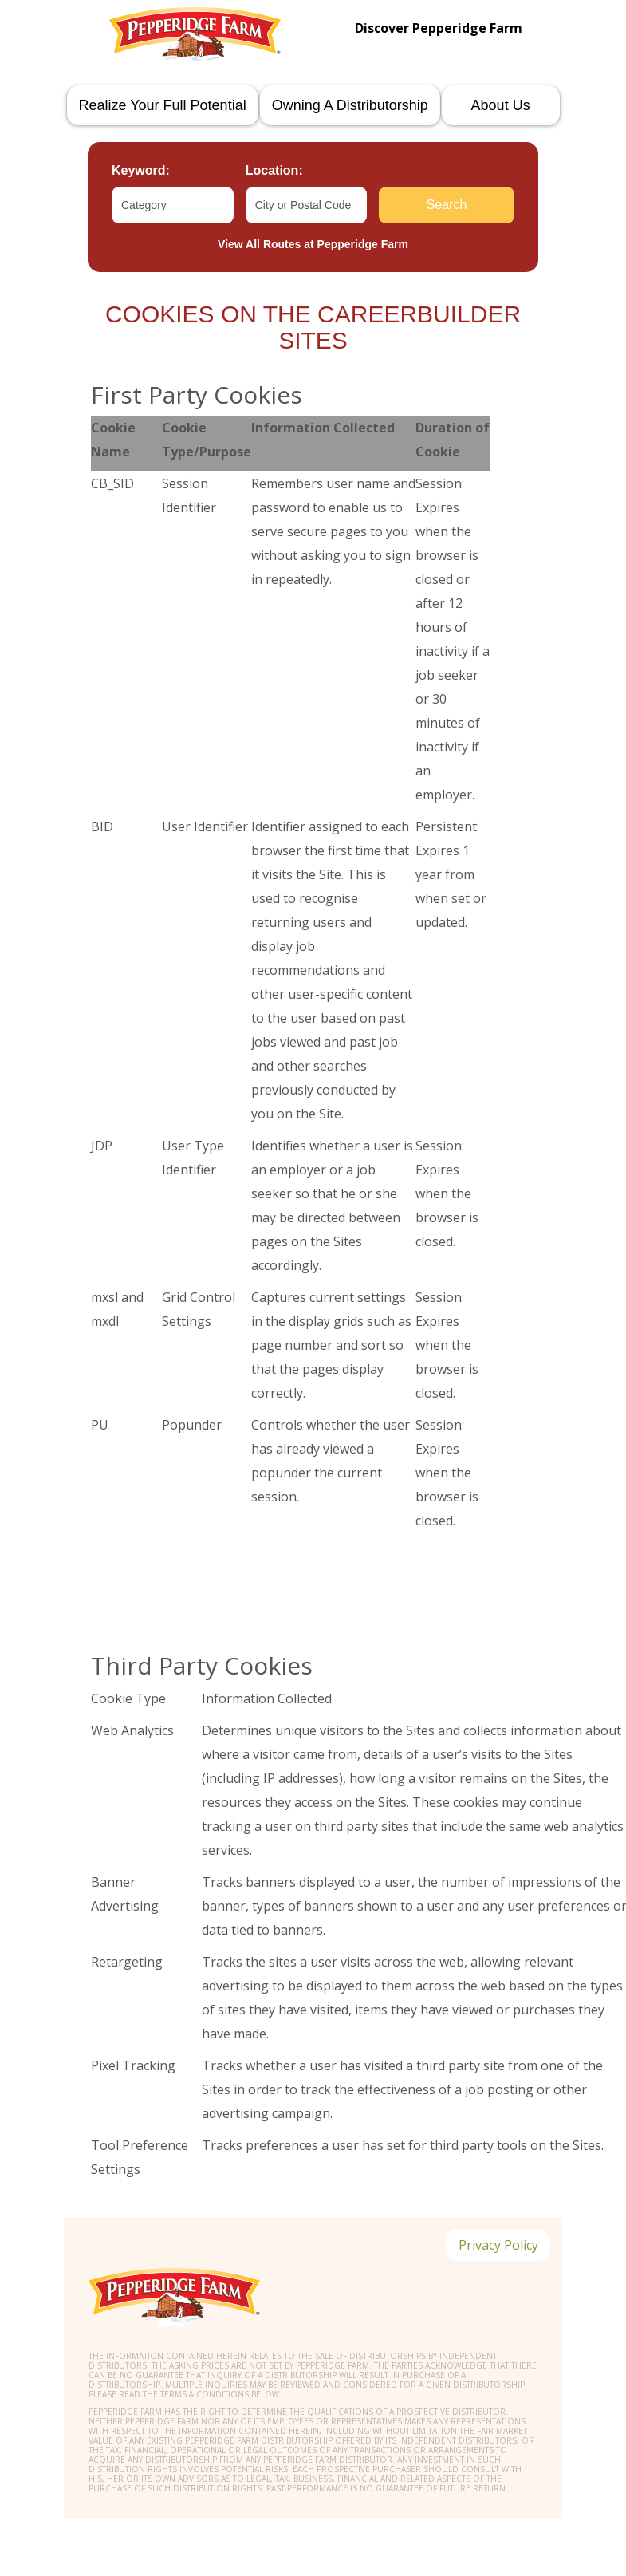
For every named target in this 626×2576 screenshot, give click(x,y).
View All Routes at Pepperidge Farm (313, 244)
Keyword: (141, 170)
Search (447, 204)
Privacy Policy (497, 2245)
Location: (274, 170)
